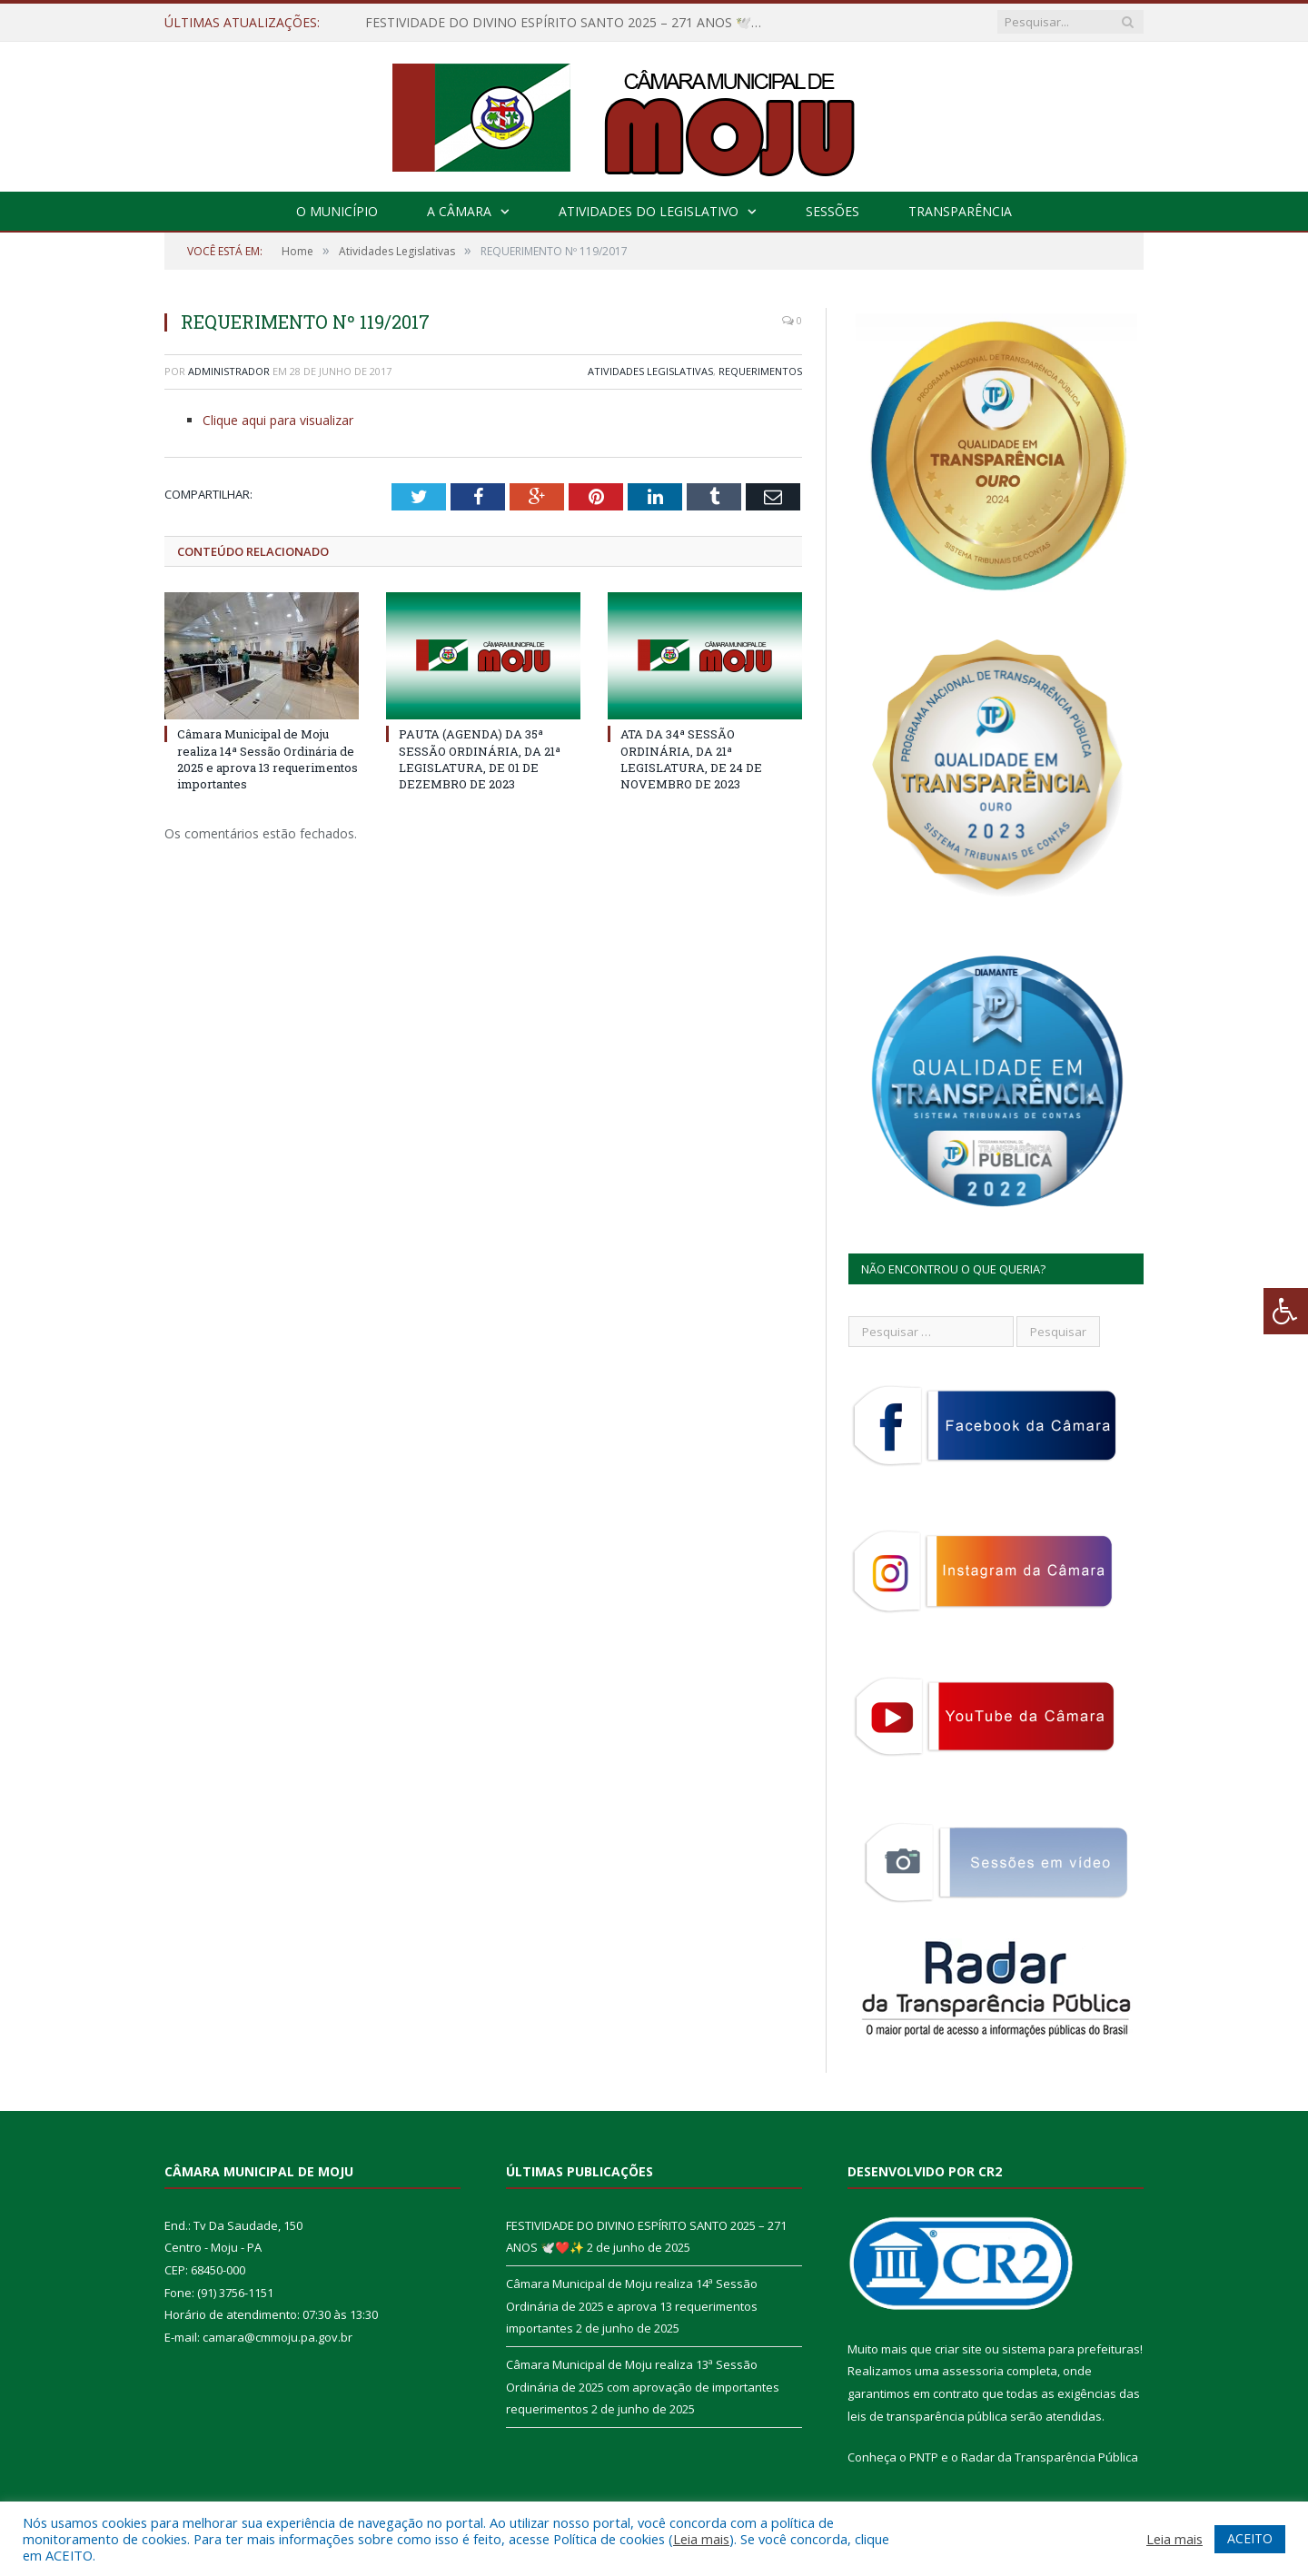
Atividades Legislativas (650, 371)
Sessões (832, 211)
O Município (337, 211)
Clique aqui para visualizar (278, 420)
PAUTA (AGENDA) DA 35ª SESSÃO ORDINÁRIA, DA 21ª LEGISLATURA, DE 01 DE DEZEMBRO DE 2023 (479, 759)
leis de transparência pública (927, 2416)
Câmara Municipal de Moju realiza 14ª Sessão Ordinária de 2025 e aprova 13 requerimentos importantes (267, 759)
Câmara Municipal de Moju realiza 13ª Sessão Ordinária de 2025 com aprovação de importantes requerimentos (642, 2386)
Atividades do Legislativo (648, 211)
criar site (958, 2349)
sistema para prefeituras (1071, 2349)
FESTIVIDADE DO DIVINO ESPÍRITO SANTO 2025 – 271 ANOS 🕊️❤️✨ (573, 23)
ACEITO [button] (1250, 2538)
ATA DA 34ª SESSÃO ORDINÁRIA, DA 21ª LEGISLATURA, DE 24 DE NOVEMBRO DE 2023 (691, 759)
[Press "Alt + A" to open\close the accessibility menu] (1285, 1311)
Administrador (229, 371)
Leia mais (701, 2539)
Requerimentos (760, 371)
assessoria (973, 2371)
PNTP (923, 2457)
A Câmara (459, 211)
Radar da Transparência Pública (1049, 2457)
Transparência (960, 211)
